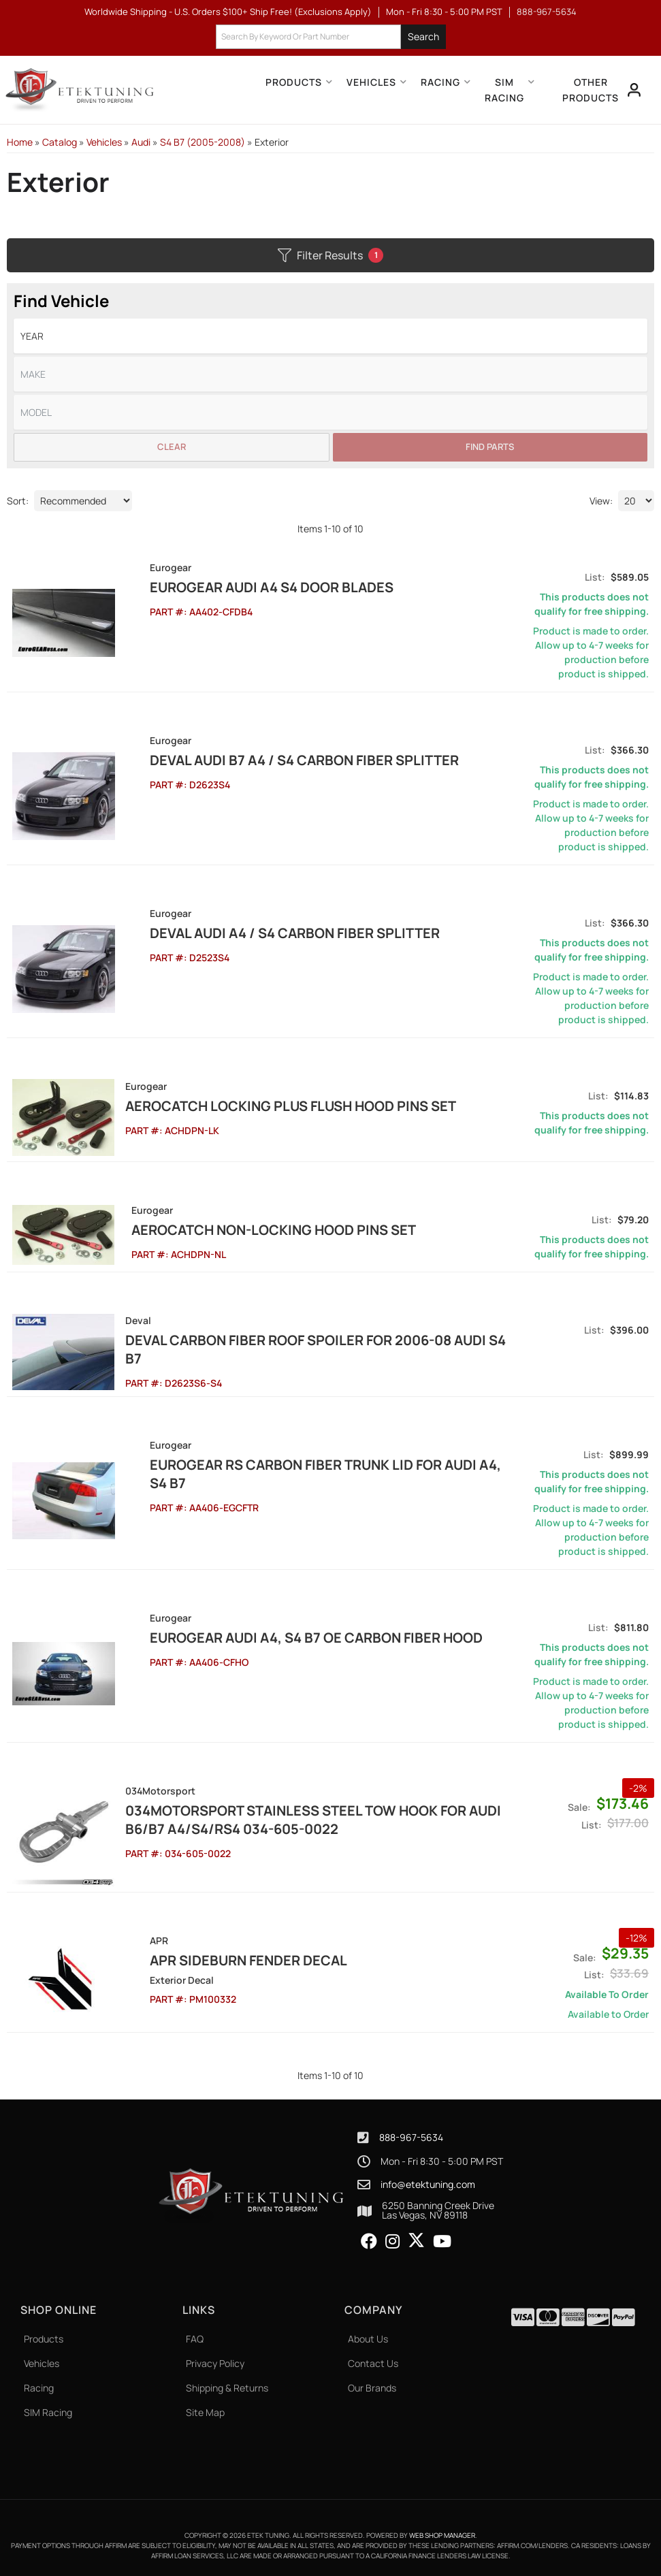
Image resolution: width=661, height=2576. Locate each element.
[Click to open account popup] (634, 90)
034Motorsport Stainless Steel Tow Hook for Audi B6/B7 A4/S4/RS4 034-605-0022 (312, 1818)
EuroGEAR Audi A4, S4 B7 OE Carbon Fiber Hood (291, 1636)
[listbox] (330, 336)
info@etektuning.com (428, 2182)
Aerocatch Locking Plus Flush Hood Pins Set (290, 1106)
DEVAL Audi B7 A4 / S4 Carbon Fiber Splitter (279, 760)
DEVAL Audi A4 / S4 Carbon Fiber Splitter (270, 933)
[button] (331, 37)
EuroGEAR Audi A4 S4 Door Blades (246, 587)
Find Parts (490, 446)
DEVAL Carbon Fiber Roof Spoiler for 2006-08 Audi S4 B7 (315, 1348)
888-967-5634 (411, 2135)
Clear (171, 446)
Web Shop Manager (442, 2533)
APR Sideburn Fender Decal (223, 1958)
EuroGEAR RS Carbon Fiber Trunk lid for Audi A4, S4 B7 (310, 1472)
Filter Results (330, 255)
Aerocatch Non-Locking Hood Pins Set (267, 1229)
